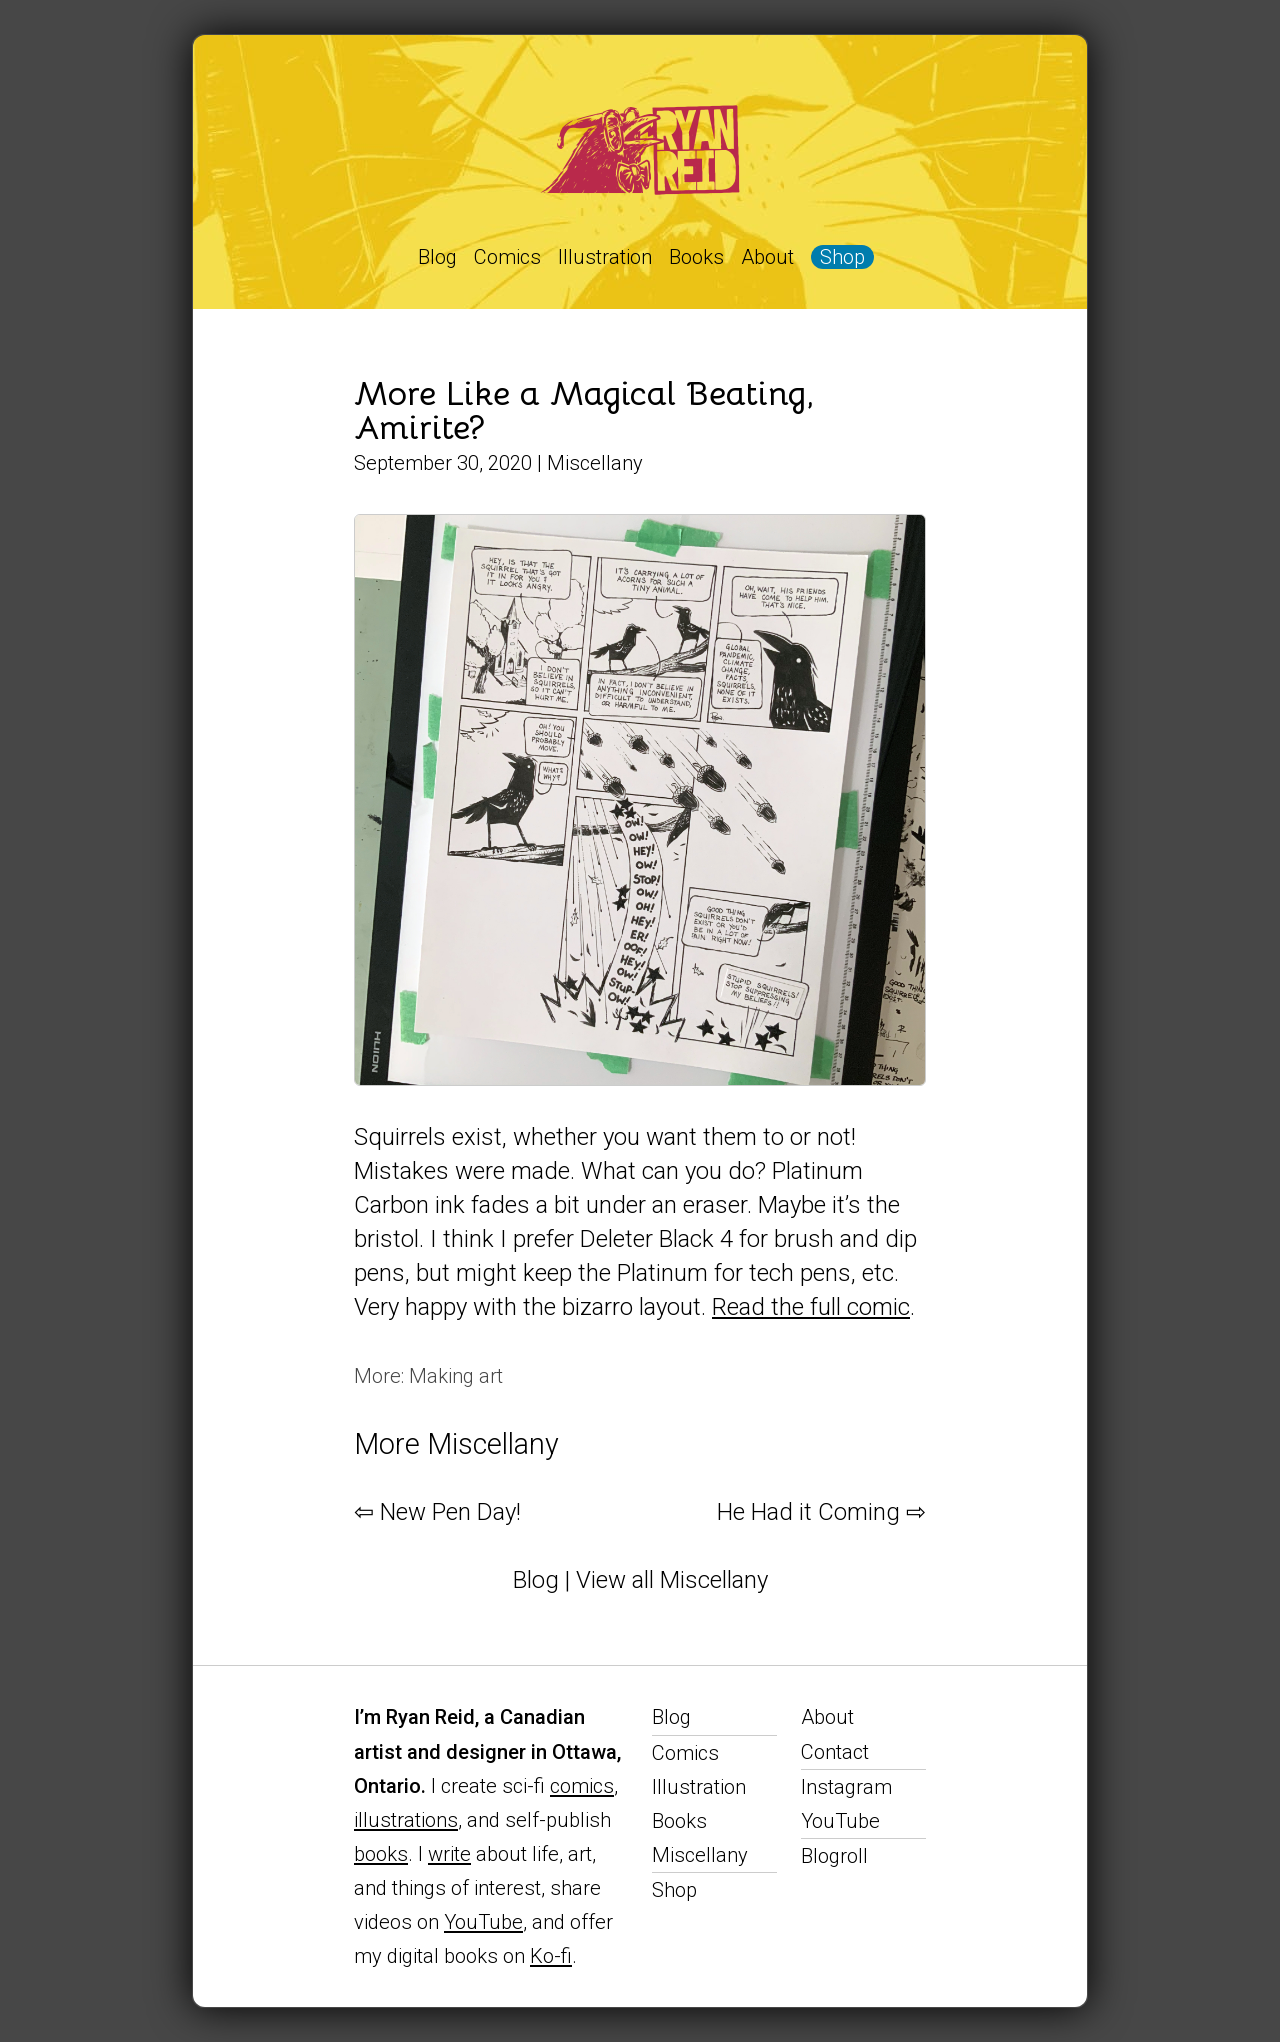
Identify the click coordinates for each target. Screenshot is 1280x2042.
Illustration (605, 257)
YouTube (483, 1922)
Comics (507, 257)
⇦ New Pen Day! (437, 1512)
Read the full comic (811, 1307)
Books (696, 257)
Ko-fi (551, 1956)
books (381, 1854)
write (449, 1854)
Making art (456, 1376)
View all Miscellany (672, 1580)
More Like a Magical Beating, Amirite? (584, 410)
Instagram (846, 1787)
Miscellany (595, 463)
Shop (842, 257)
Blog (437, 257)
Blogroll (834, 1856)
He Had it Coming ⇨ (821, 1512)
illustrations (406, 1820)
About (767, 257)
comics (582, 1786)
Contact (835, 1752)
